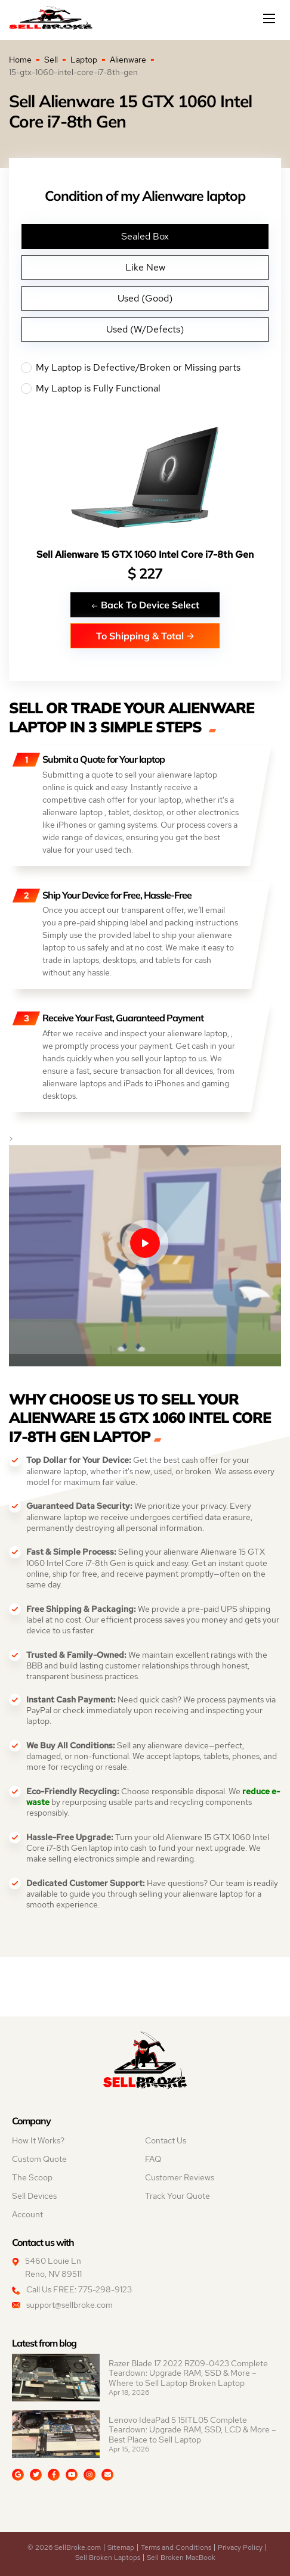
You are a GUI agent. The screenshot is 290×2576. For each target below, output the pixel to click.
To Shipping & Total (145, 635)
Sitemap (120, 2547)
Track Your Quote (177, 2195)
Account (27, 2214)
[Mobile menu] (270, 18)
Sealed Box (145, 236)
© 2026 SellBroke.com (64, 2547)
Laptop (83, 59)
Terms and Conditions (176, 2547)
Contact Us (165, 2140)
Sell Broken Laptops (107, 2557)
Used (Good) (145, 298)
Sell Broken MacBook (181, 2557)
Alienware (128, 59)
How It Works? (38, 2140)
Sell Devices (34, 2195)
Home (20, 59)
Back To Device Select (145, 604)
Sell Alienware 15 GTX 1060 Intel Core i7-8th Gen (145, 554)
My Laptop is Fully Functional (145, 388)
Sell (51, 59)
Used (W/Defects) (145, 329)
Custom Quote (39, 2159)
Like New (145, 267)
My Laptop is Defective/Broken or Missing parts (145, 368)
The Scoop (32, 2177)
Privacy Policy (240, 2547)
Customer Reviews (179, 2177)
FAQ (153, 2159)
